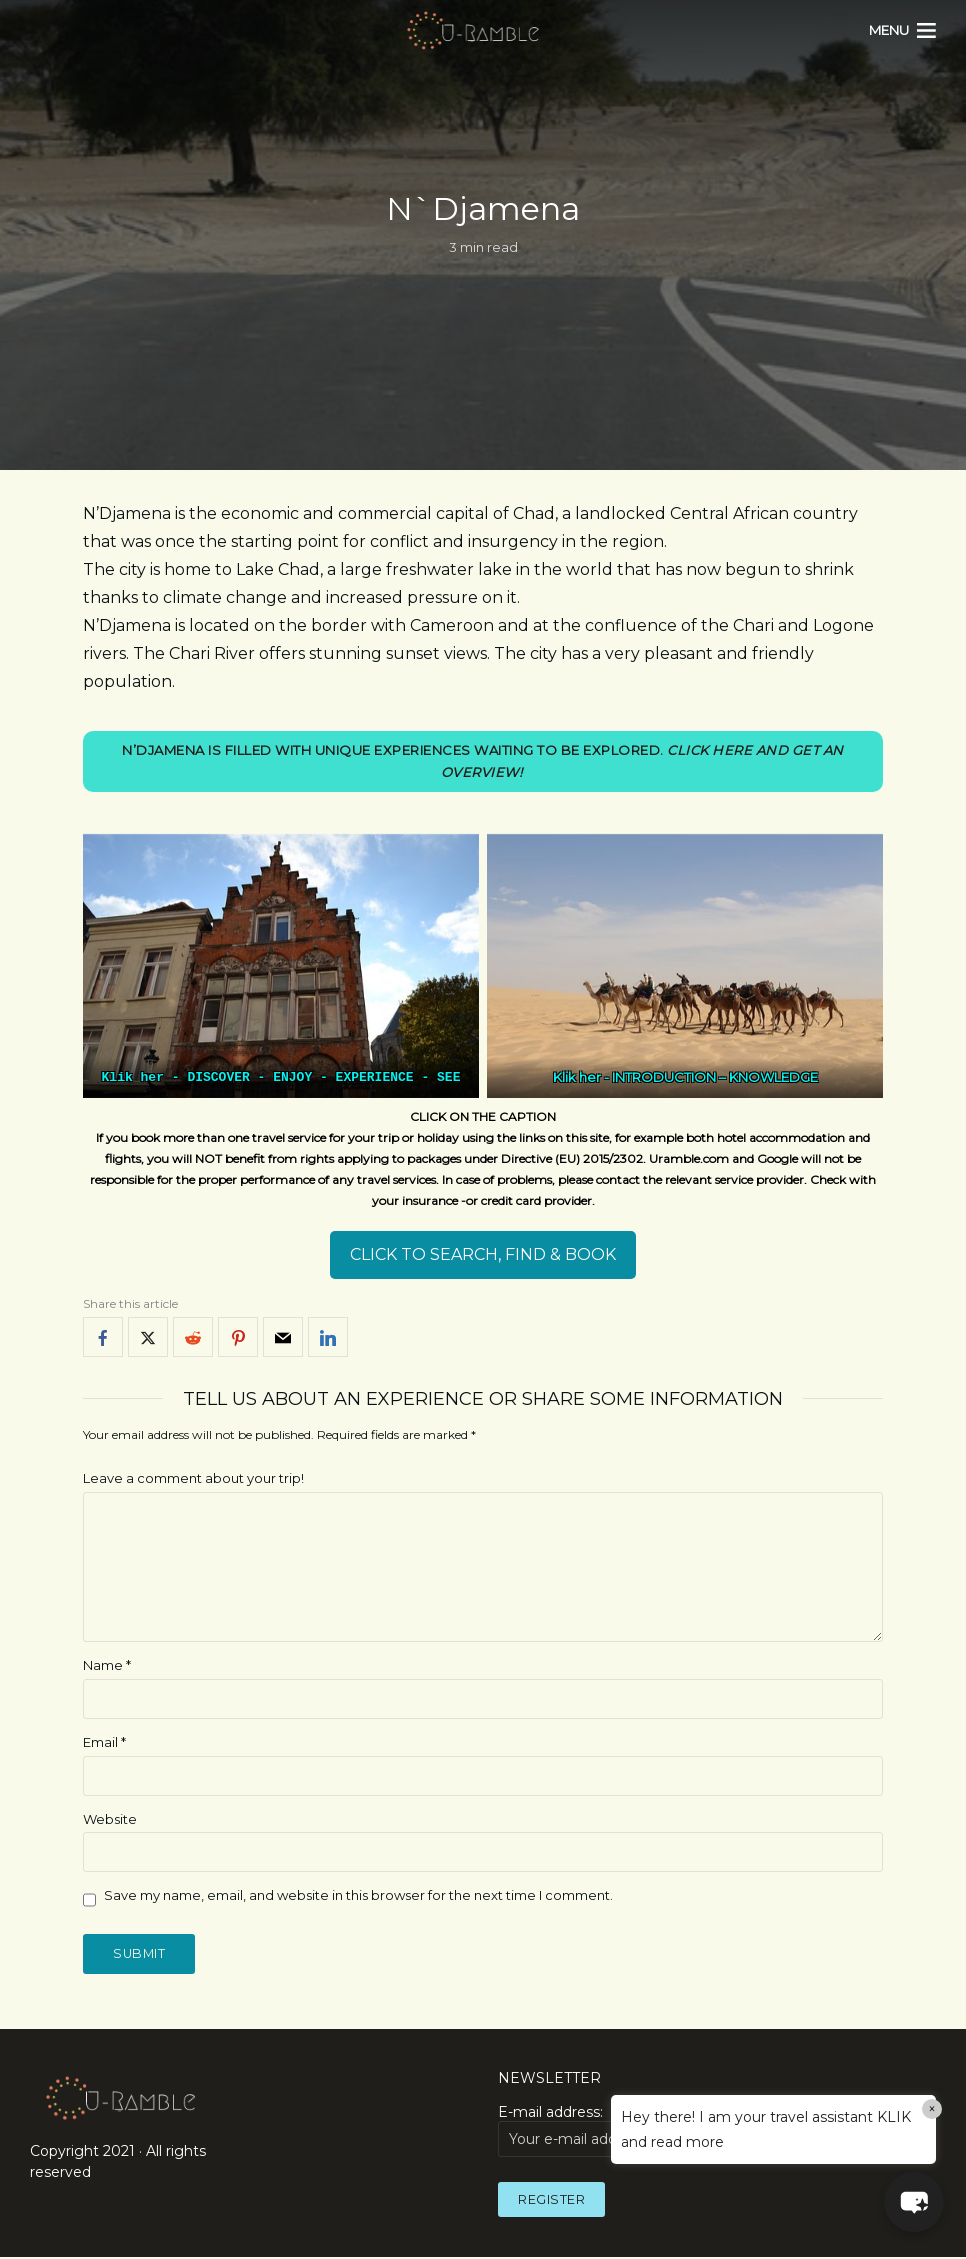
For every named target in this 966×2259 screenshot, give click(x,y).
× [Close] (932, 2109)
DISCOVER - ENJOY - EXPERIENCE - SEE (323, 1078)
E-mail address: (600, 2131)
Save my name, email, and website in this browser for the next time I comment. (358, 1896)
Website (110, 1819)
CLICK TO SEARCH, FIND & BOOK (483, 1255)
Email (104, 1742)
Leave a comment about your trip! (193, 1479)
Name (107, 1665)
